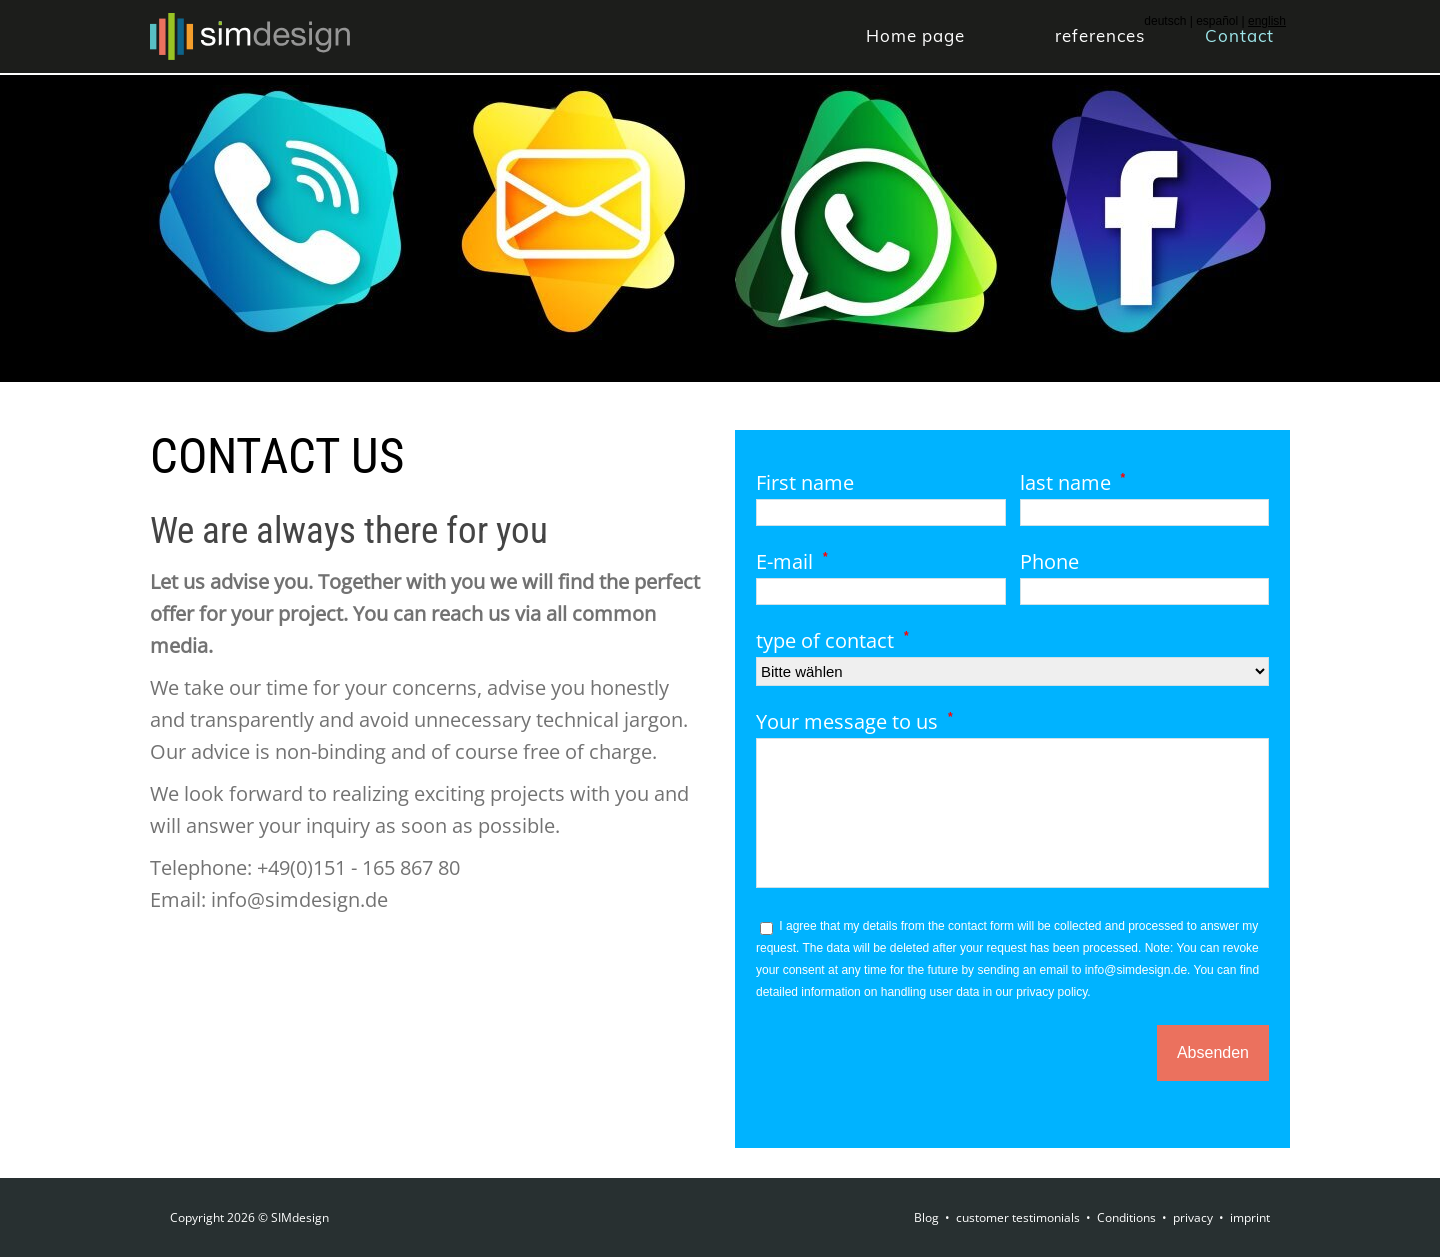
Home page (915, 35)
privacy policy (1051, 992)
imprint (1250, 1217)
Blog (926, 1217)
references (1100, 35)
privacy (1193, 1217)
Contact (1239, 35)
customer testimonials (1018, 1217)
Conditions (1126, 1217)
